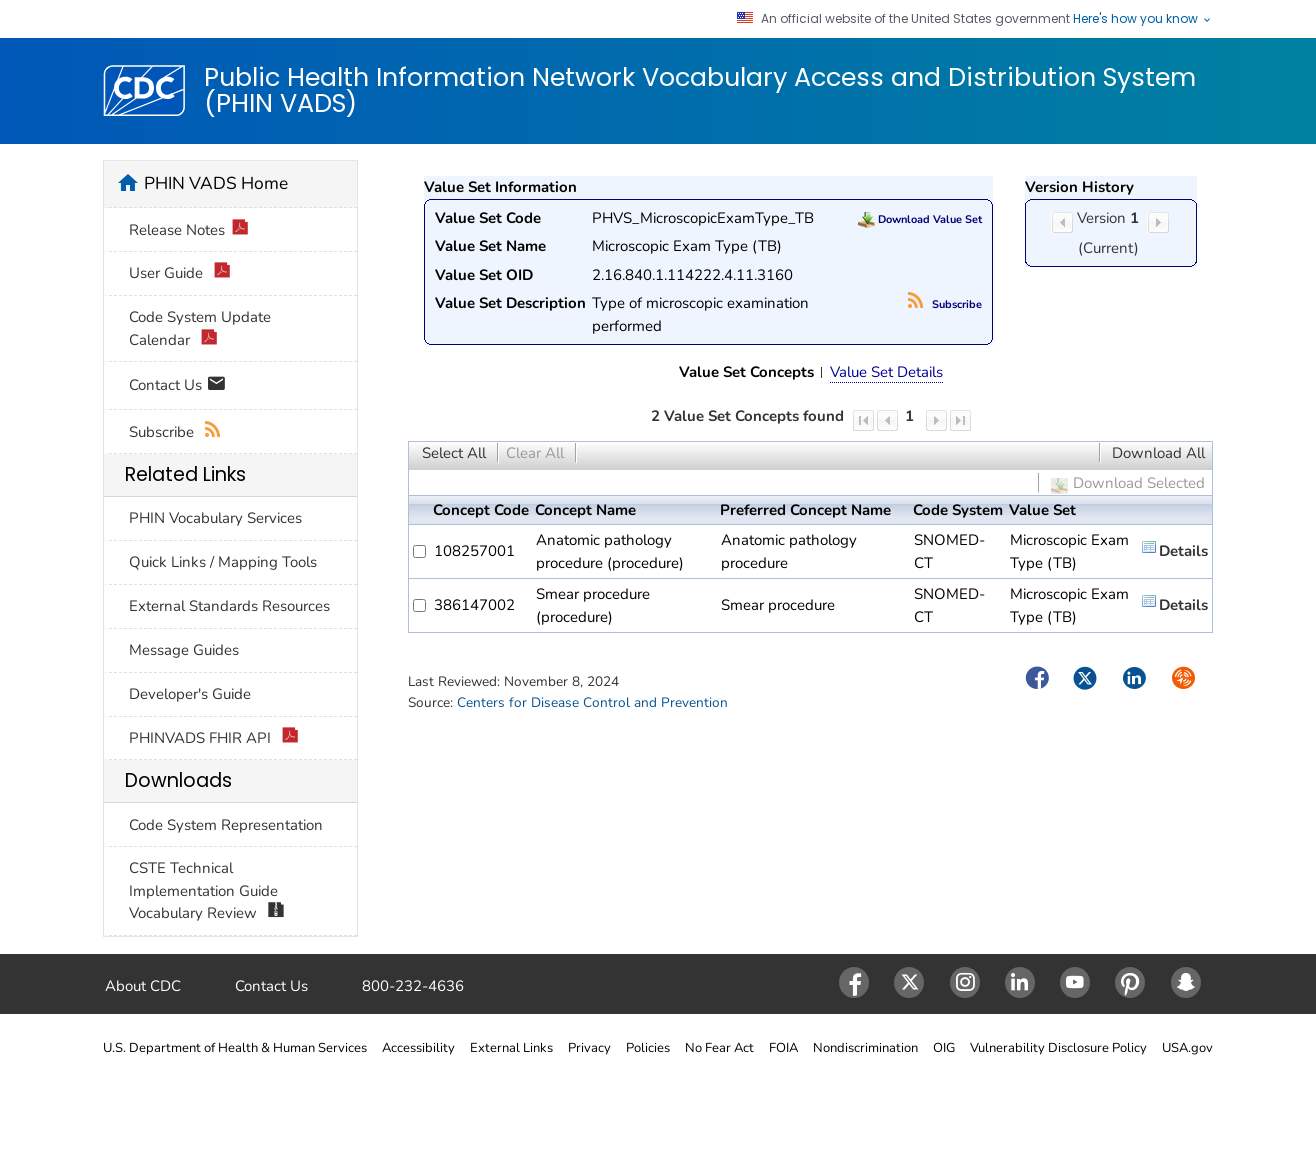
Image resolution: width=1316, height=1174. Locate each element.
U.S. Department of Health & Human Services (235, 1048)
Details (1183, 551)
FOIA (783, 1048)
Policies (648, 1048)
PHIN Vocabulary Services (215, 518)
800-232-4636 (413, 986)
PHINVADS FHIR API (214, 738)
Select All (454, 453)
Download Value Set (920, 219)
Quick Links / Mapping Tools (223, 562)
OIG (944, 1048)
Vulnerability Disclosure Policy (1058, 1048)
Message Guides (184, 650)
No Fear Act (719, 1048)
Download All (1158, 453)
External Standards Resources (229, 606)
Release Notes (189, 230)
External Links (511, 1048)
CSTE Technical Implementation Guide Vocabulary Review (207, 891)
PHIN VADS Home (216, 183)
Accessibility (418, 1048)
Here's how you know (1143, 19)
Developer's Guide (190, 694)
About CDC (143, 986)
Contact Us (177, 386)
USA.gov (1187, 1048)
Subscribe (945, 304)
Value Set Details (886, 372)
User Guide (180, 273)
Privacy (589, 1048)
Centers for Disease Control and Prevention (592, 702)
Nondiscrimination (865, 1048)
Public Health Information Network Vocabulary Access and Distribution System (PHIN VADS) (700, 90)
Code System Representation (226, 825)
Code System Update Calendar (200, 329)
